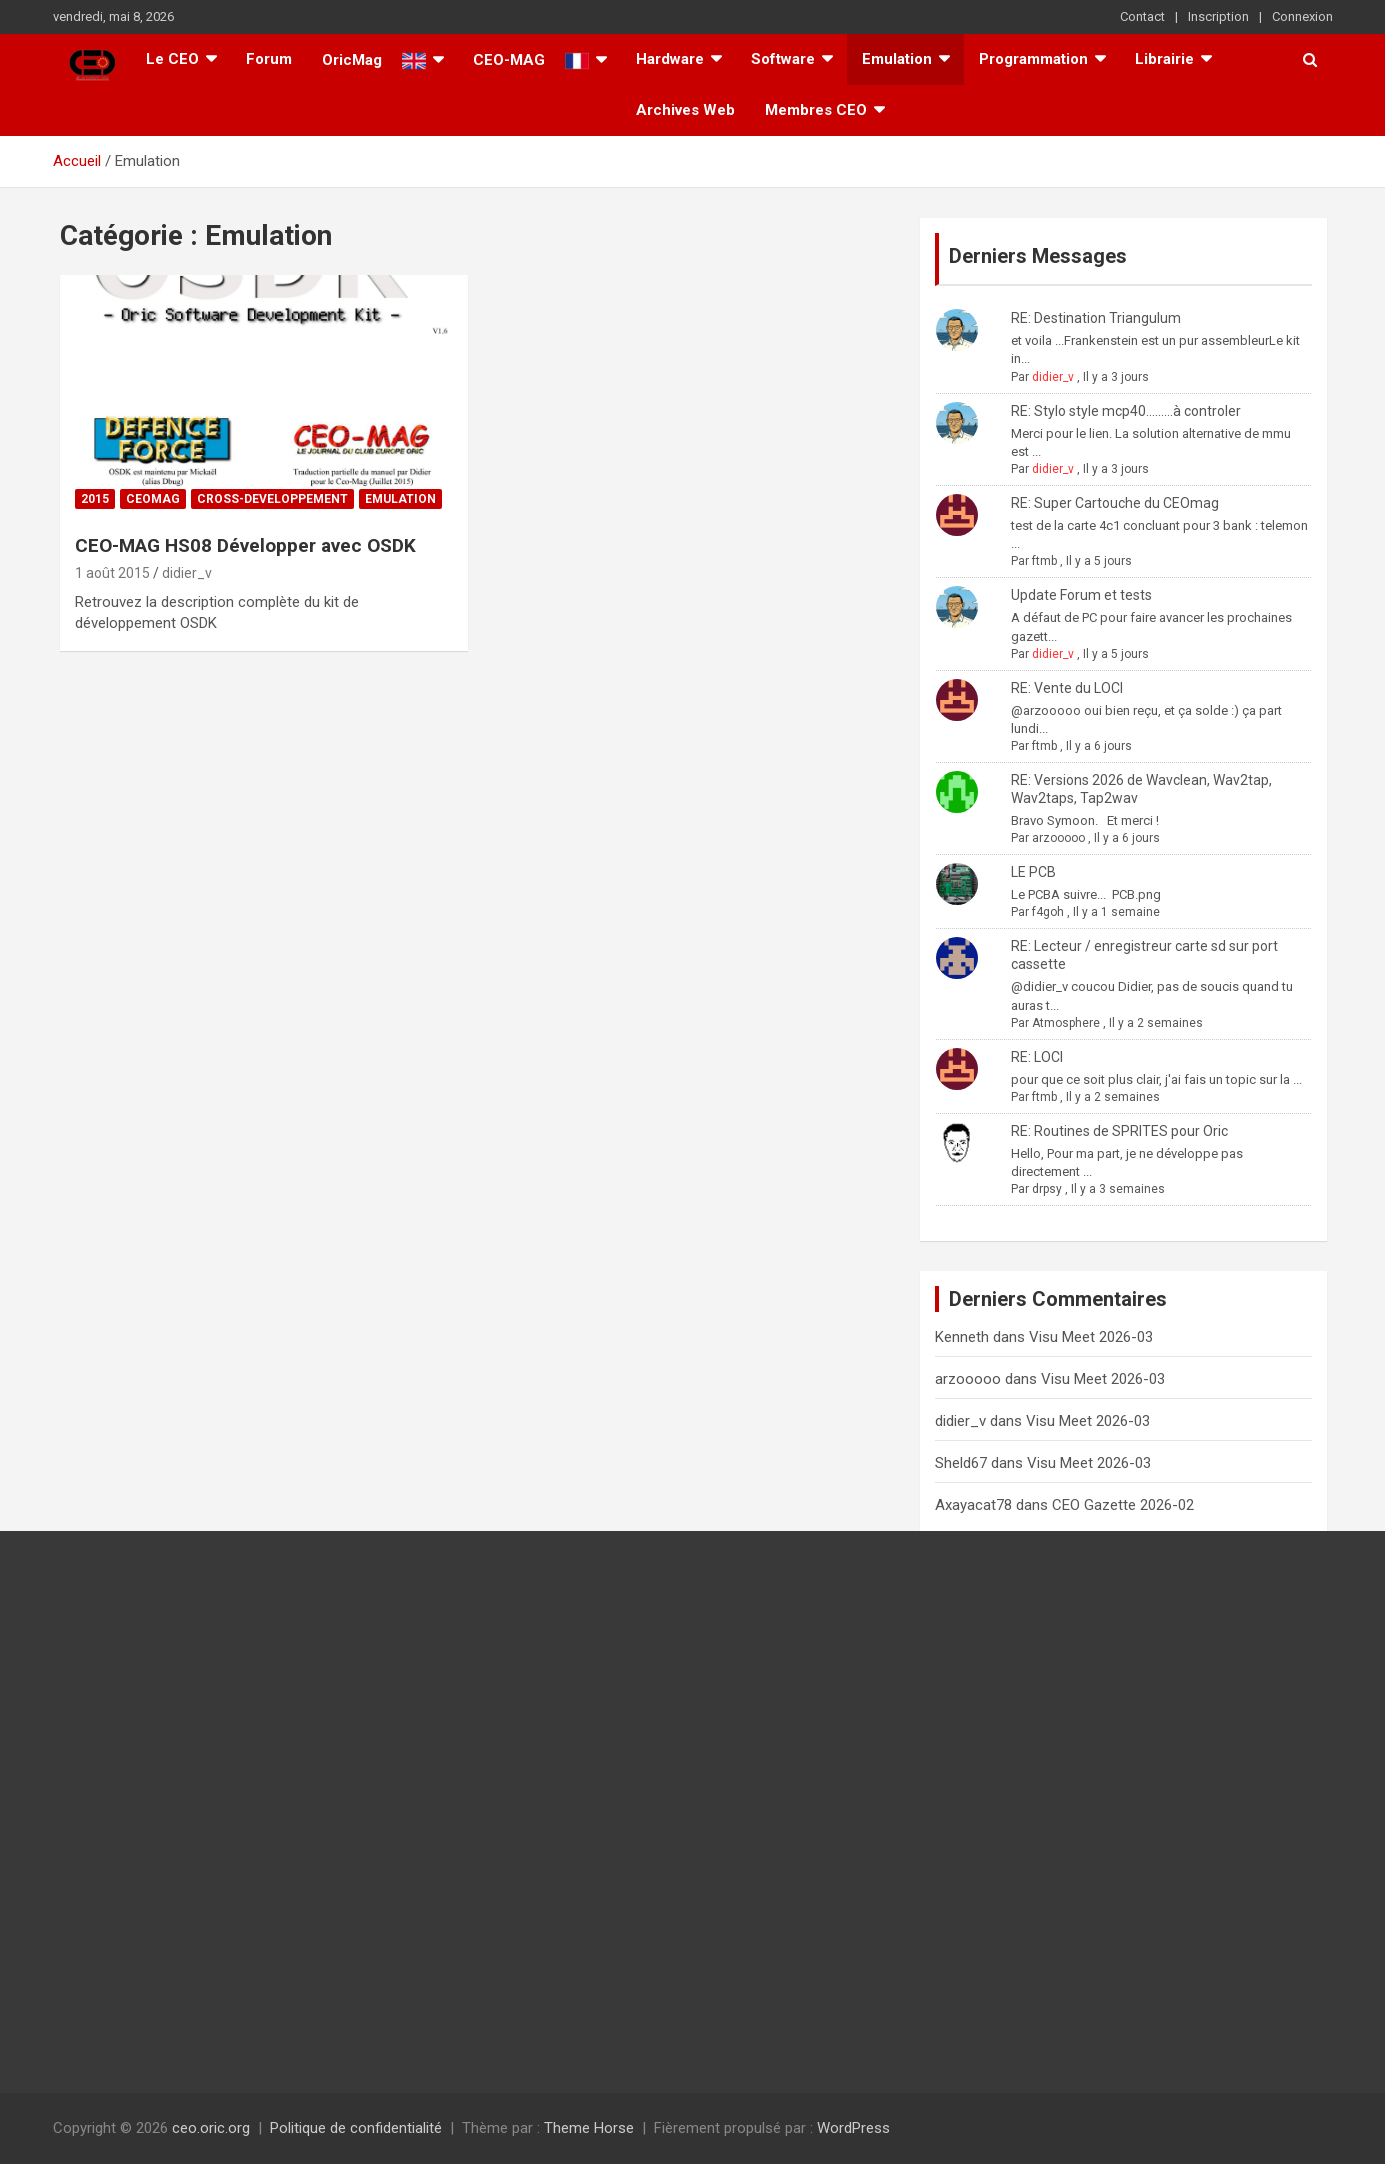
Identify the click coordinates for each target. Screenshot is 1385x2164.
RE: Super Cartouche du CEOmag (1115, 503)
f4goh (1048, 912)
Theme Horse (589, 2128)
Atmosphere (1066, 1023)
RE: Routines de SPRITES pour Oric (1119, 1131)
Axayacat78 (973, 1505)
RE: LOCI (1037, 1057)
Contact (1142, 16)
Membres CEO (816, 110)
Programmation (1033, 59)
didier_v (187, 573)
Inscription (1218, 16)
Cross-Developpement (272, 499)
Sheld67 (961, 1463)
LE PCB (1033, 872)
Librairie (1164, 59)
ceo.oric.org (211, 2128)
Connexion (1302, 16)
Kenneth (962, 1337)
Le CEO (172, 59)
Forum (269, 59)
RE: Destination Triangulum (1096, 318)
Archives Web (685, 110)
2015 (95, 499)
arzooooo (1058, 838)
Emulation (897, 59)
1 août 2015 (112, 573)
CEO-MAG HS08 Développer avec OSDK (245, 545)
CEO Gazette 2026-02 (1123, 1505)
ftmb (1044, 561)
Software (783, 59)
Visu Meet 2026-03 (1091, 1337)
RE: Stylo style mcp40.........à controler (1126, 411)
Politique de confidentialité (356, 2128)
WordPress (853, 2128)
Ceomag (153, 499)
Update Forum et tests (1081, 595)
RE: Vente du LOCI (1067, 688)
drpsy (1047, 1189)
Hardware (670, 59)
